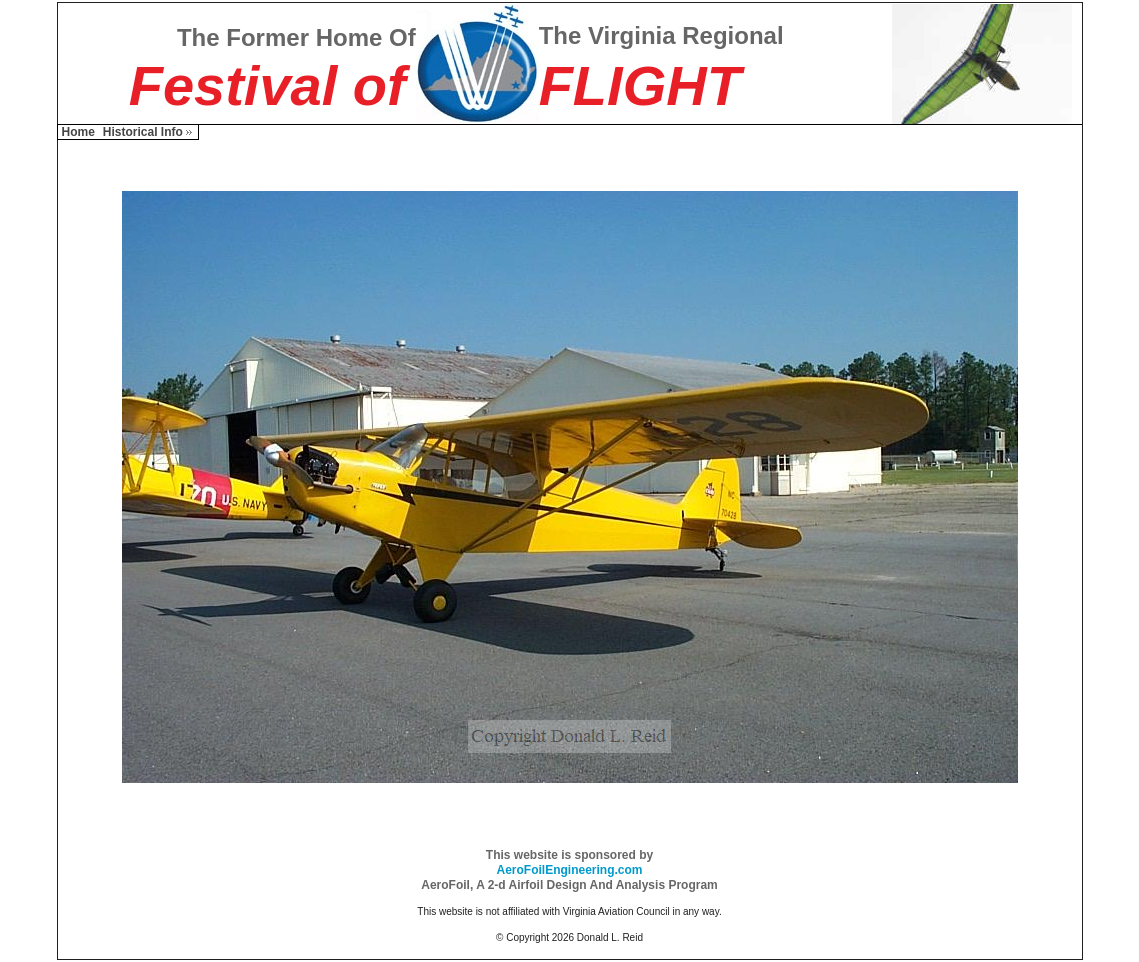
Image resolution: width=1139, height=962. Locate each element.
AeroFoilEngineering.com (569, 870)
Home (78, 132)
